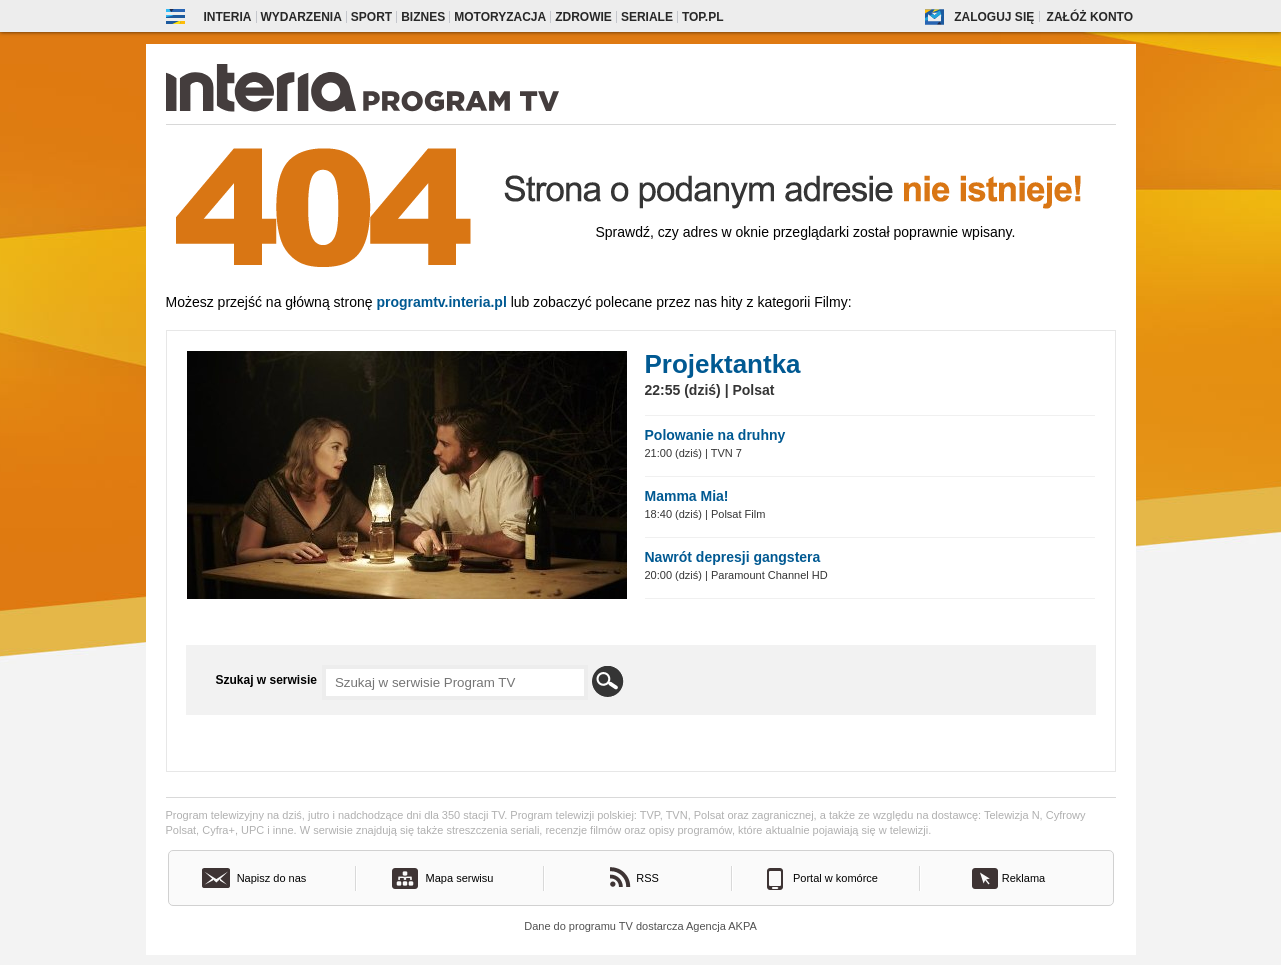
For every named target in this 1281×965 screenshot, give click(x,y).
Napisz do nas (272, 878)
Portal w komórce (835, 878)
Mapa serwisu (460, 878)
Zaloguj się (994, 17)
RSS (647, 878)
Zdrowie (583, 17)
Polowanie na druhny (715, 435)
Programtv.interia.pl (441, 302)
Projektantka (723, 364)
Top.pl (703, 17)
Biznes (423, 17)
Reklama (1023, 878)
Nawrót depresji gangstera (733, 557)
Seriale (647, 17)
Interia (228, 17)
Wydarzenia (301, 17)
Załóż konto (1090, 17)
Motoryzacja (500, 17)
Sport (371, 17)
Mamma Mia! (687, 496)
